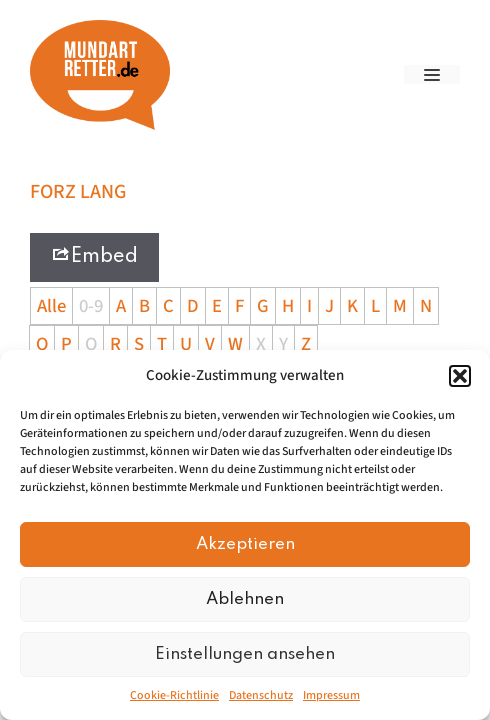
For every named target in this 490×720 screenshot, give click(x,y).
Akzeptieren (245, 544)
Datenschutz (261, 695)
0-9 (91, 306)
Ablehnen (245, 599)
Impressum (331, 695)
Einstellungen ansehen (245, 654)
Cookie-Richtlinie (174, 695)
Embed (94, 255)
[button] (460, 376)
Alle (51, 306)
